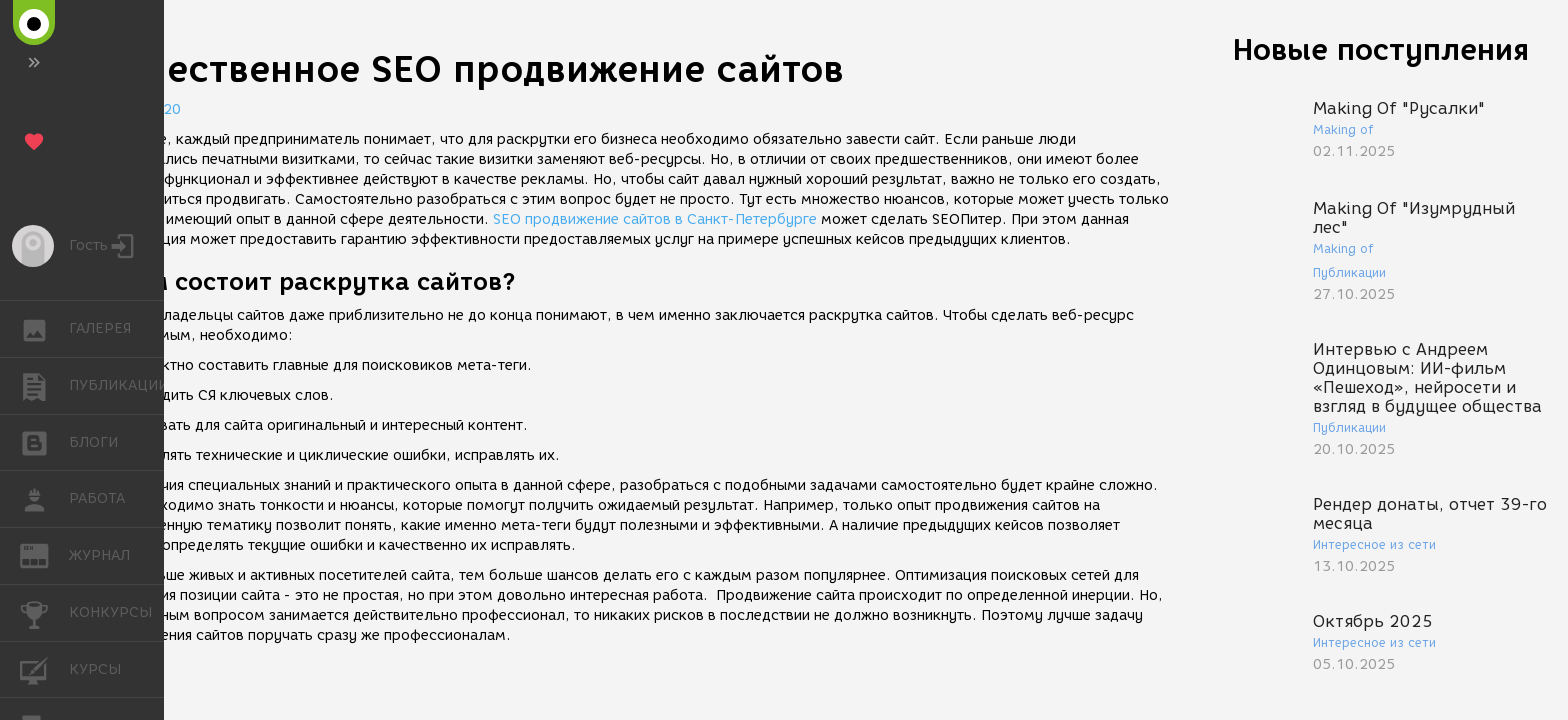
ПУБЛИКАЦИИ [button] (44, 386)
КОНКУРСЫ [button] (44, 613)
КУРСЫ (44, 668)
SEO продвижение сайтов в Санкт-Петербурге (655, 219)
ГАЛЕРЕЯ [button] (44, 329)
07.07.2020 (140, 109)
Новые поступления (1381, 49)
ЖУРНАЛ (44, 554)
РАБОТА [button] (44, 499)
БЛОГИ (44, 441)
